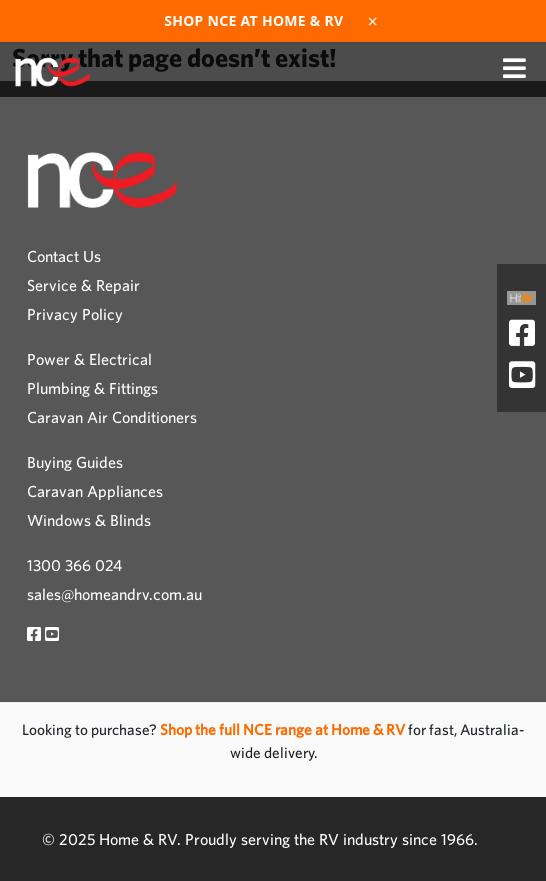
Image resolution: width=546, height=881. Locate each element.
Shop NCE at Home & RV (253, 21)
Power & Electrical (89, 359)
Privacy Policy (75, 314)
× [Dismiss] (373, 21)
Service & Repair (83, 285)
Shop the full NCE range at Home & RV (284, 729)
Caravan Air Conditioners (112, 417)
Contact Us (64, 256)
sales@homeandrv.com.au (114, 594)
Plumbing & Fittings (92, 388)
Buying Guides (75, 462)
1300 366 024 (74, 565)
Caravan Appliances (95, 491)
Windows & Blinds (89, 520)
